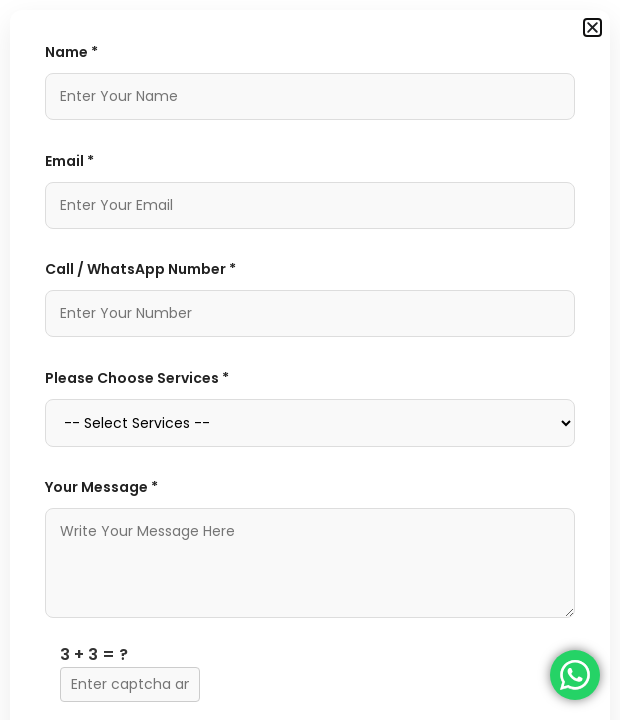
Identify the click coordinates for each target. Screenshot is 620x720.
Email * (69, 161)
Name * (71, 52)
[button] (592, 27)
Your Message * (101, 487)
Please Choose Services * (137, 378)
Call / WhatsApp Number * (140, 269)
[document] (310, 360)
